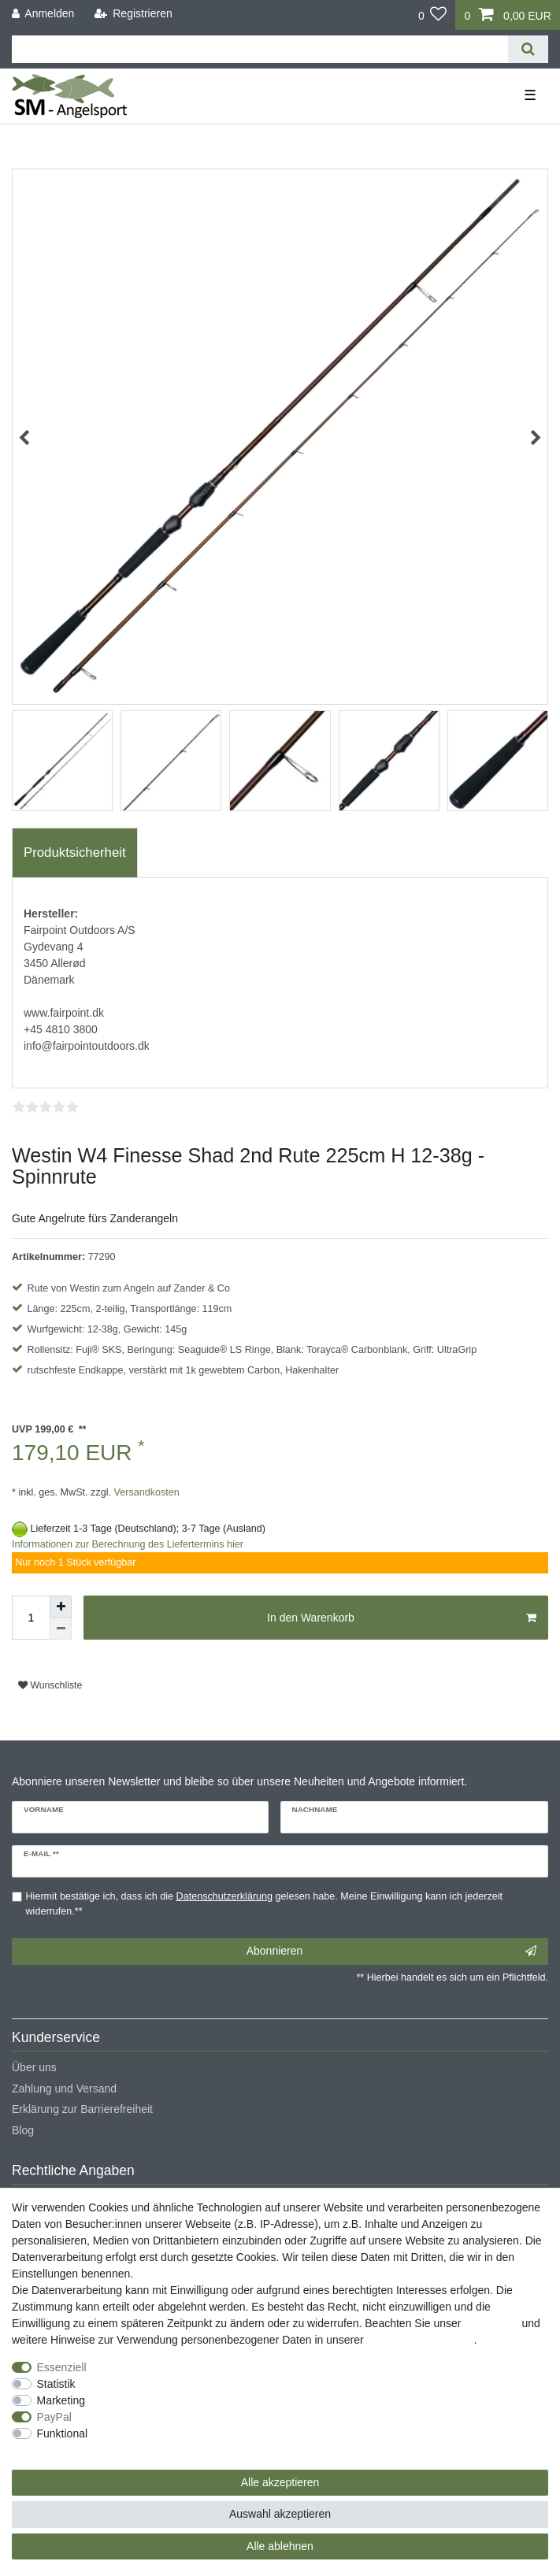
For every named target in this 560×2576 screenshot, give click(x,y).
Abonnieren (391, 1951)
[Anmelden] (43, 14)
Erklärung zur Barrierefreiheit (82, 2109)
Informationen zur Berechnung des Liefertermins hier (127, 1544)
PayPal (54, 2417)
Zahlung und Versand (64, 2088)
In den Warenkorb (401, 1618)
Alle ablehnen (280, 2546)
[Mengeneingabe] (31, 1618)
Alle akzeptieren (280, 2482)
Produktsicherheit (75, 852)
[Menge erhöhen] (61, 1607)
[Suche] (528, 49)
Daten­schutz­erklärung (420, 2339)
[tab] (75, 853)
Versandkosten (145, 1492)
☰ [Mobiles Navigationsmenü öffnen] (530, 95)
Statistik (56, 2384)
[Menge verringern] (61, 1629)
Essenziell (62, 2367)
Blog (23, 2130)
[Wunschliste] (433, 15)
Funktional (62, 2433)
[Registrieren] (133, 14)
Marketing (61, 2400)
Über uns (34, 2067)
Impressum (491, 2323)
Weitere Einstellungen (65, 2450)
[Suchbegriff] (260, 49)
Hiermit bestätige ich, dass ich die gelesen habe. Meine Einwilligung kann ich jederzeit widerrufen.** (264, 1904)
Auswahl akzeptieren (280, 2513)
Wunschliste (50, 1685)
